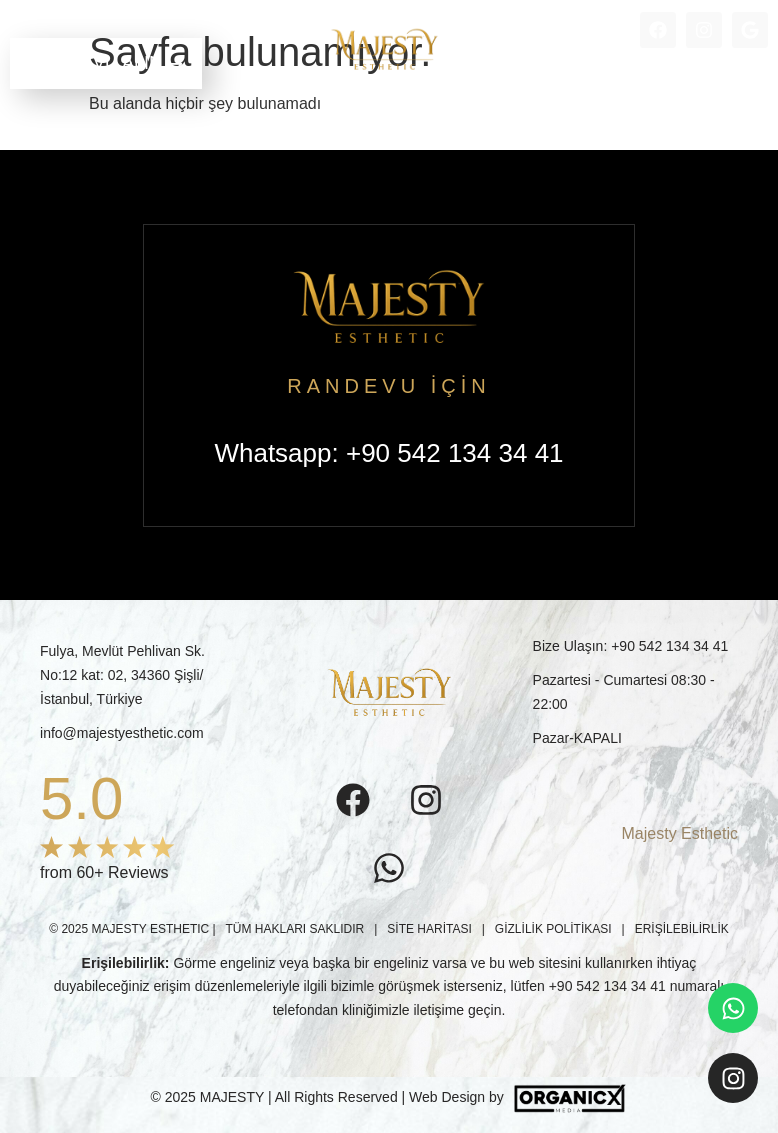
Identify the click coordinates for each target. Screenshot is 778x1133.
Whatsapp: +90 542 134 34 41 (388, 453)
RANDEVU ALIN (106, 63)
